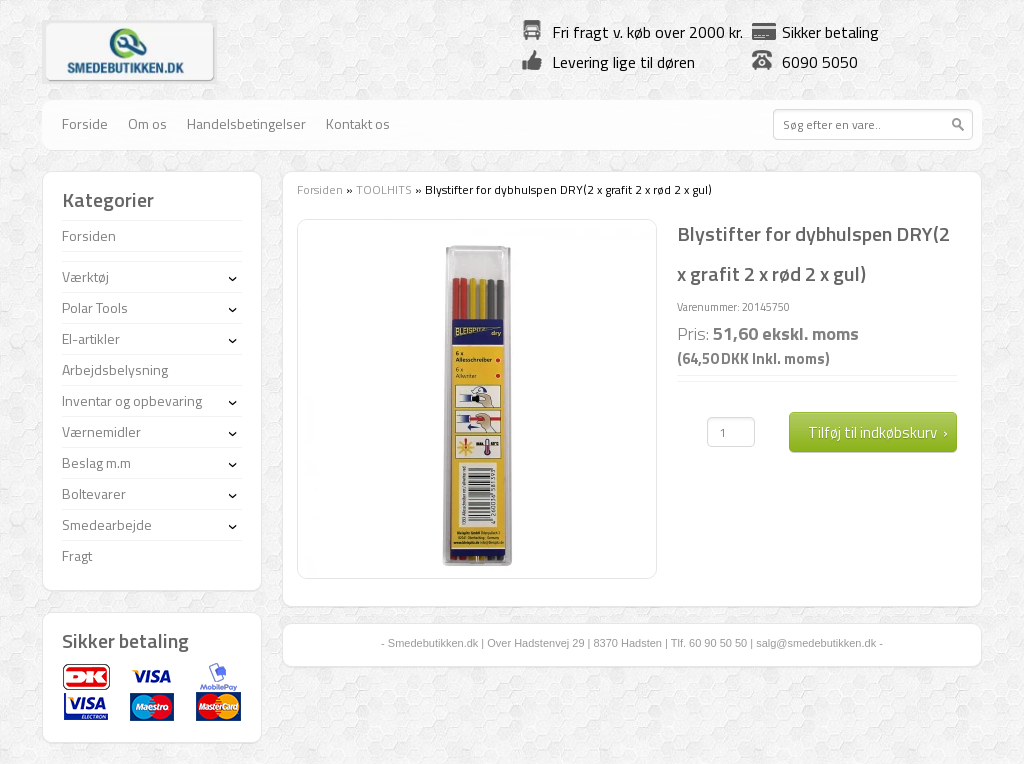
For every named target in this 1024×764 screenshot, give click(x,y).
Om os (147, 123)
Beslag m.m (96, 462)
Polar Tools (95, 307)
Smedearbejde (107, 524)
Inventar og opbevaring (132, 400)
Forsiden (320, 189)
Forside (85, 123)
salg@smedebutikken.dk (816, 643)
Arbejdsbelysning (115, 369)
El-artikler (91, 338)
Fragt (77, 555)
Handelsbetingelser (246, 123)
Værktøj (85, 276)
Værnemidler (101, 431)
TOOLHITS (384, 189)
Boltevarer (94, 493)
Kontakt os (358, 123)
